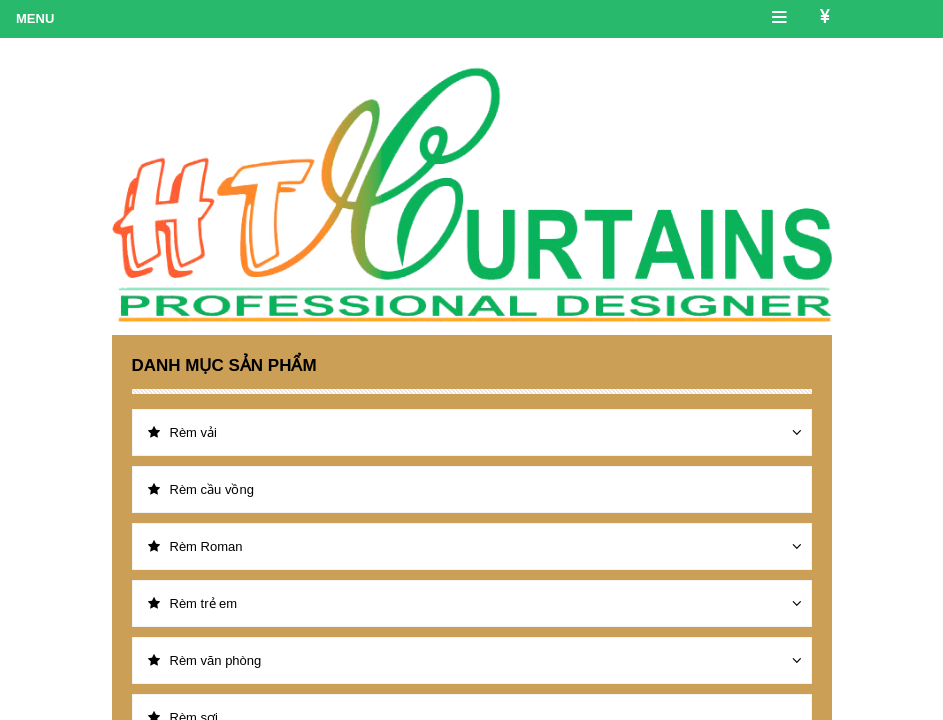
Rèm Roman (195, 546)
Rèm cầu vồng (201, 489)
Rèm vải (182, 432)
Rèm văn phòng (205, 660)
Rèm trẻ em (193, 603)
